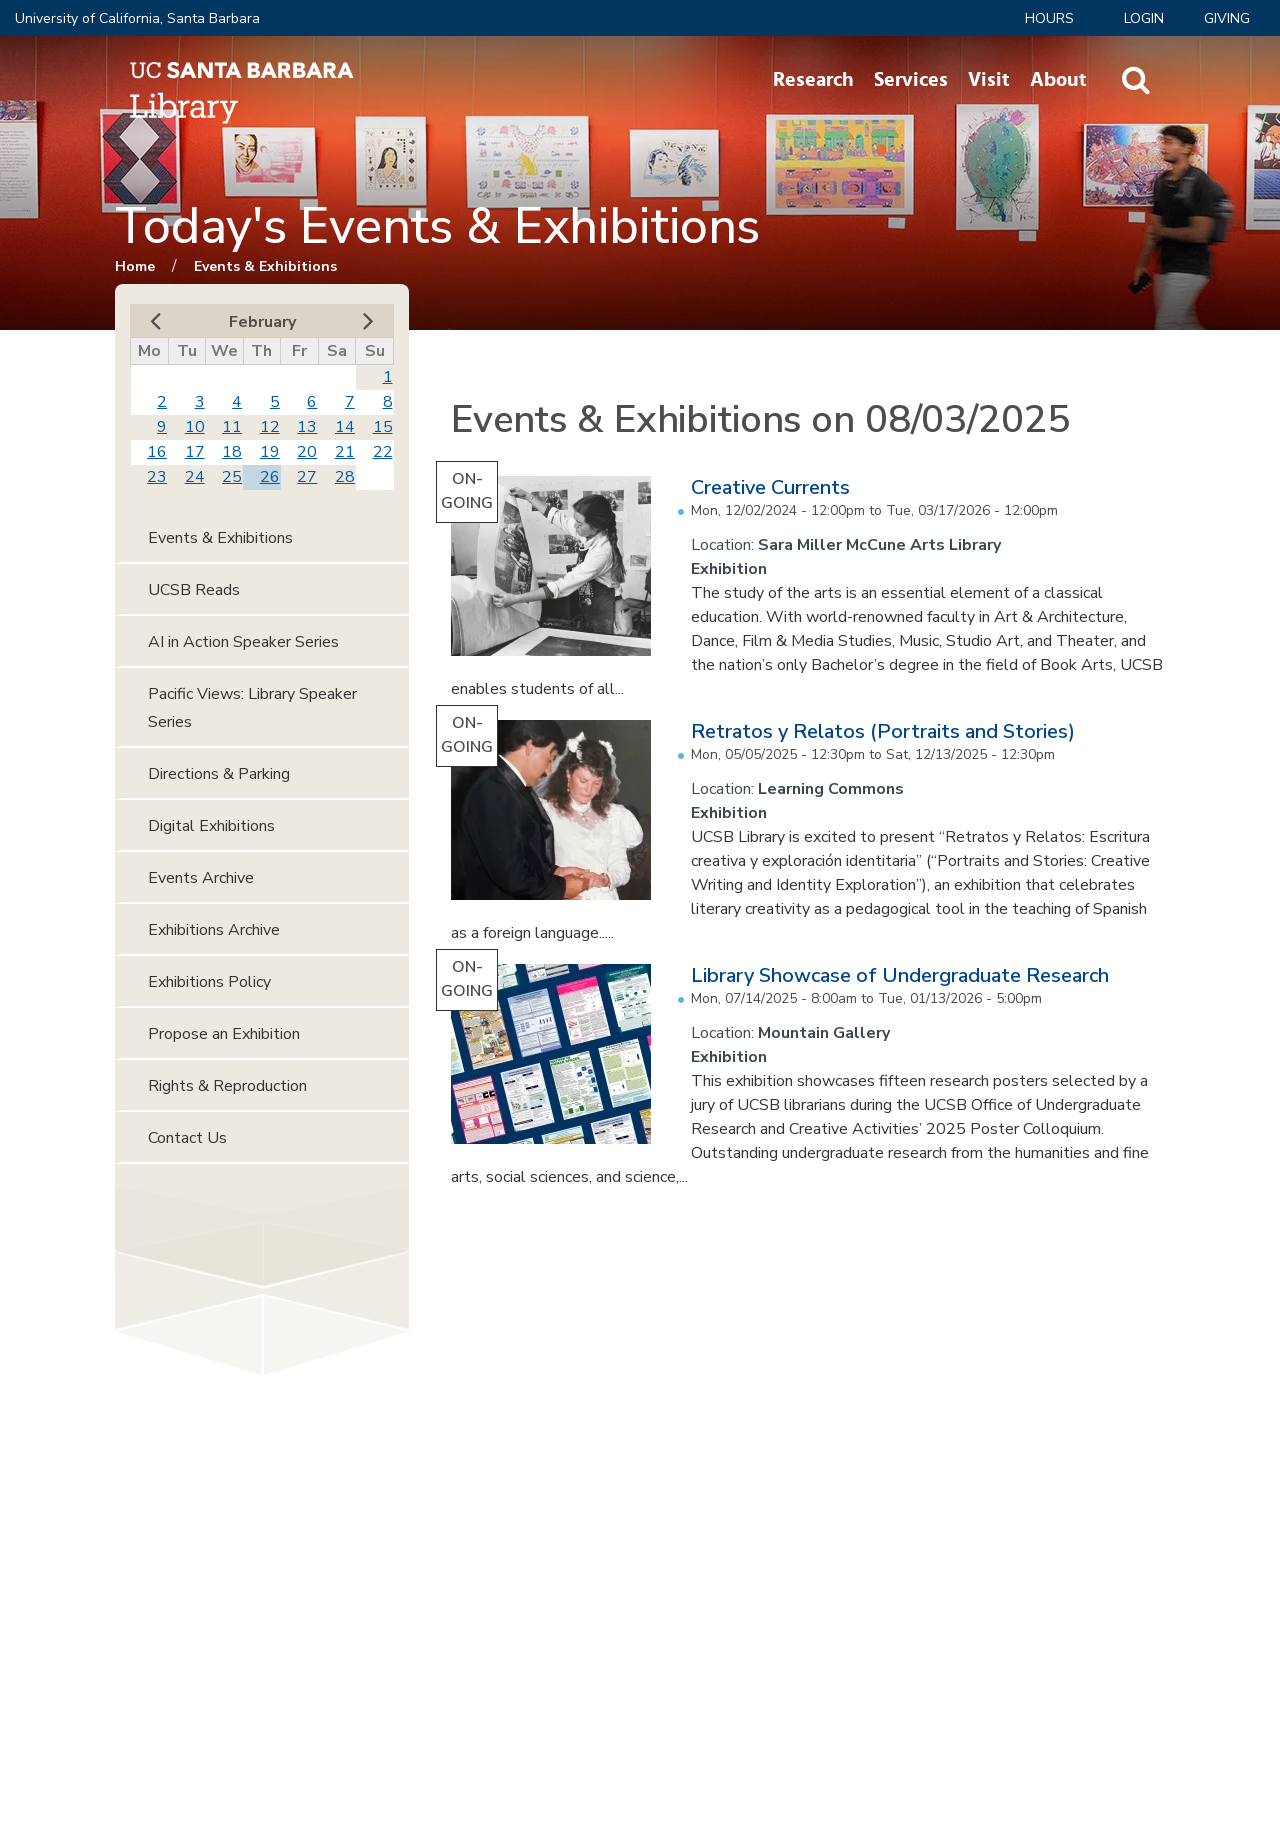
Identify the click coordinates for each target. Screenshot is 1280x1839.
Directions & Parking (219, 774)
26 (270, 477)
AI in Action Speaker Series (243, 642)
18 (232, 452)
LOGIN (1144, 18)
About (1058, 80)
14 (345, 427)
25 (232, 477)
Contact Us (187, 1138)
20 (307, 452)
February (262, 322)
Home (135, 266)
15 (383, 427)
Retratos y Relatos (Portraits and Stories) (883, 731)
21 (345, 452)
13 (307, 427)
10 (195, 427)
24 (195, 477)
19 (270, 452)
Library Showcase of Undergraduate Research (900, 975)
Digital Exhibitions (211, 826)
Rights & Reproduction (227, 1086)
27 (307, 477)
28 (345, 477)
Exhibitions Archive (214, 930)
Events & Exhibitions (265, 266)
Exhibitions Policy (209, 982)
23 (157, 477)
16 (157, 452)
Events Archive (201, 878)
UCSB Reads (194, 590)
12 (270, 427)
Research (813, 80)
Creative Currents (770, 487)
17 (195, 452)
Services (911, 80)
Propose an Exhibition (224, 1034)
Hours (1049, 18)
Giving (1227, 18)
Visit (989, 80)
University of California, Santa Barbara (137, 18)
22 (383, 452)
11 (232, 427)
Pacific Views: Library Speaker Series (252, 708)
